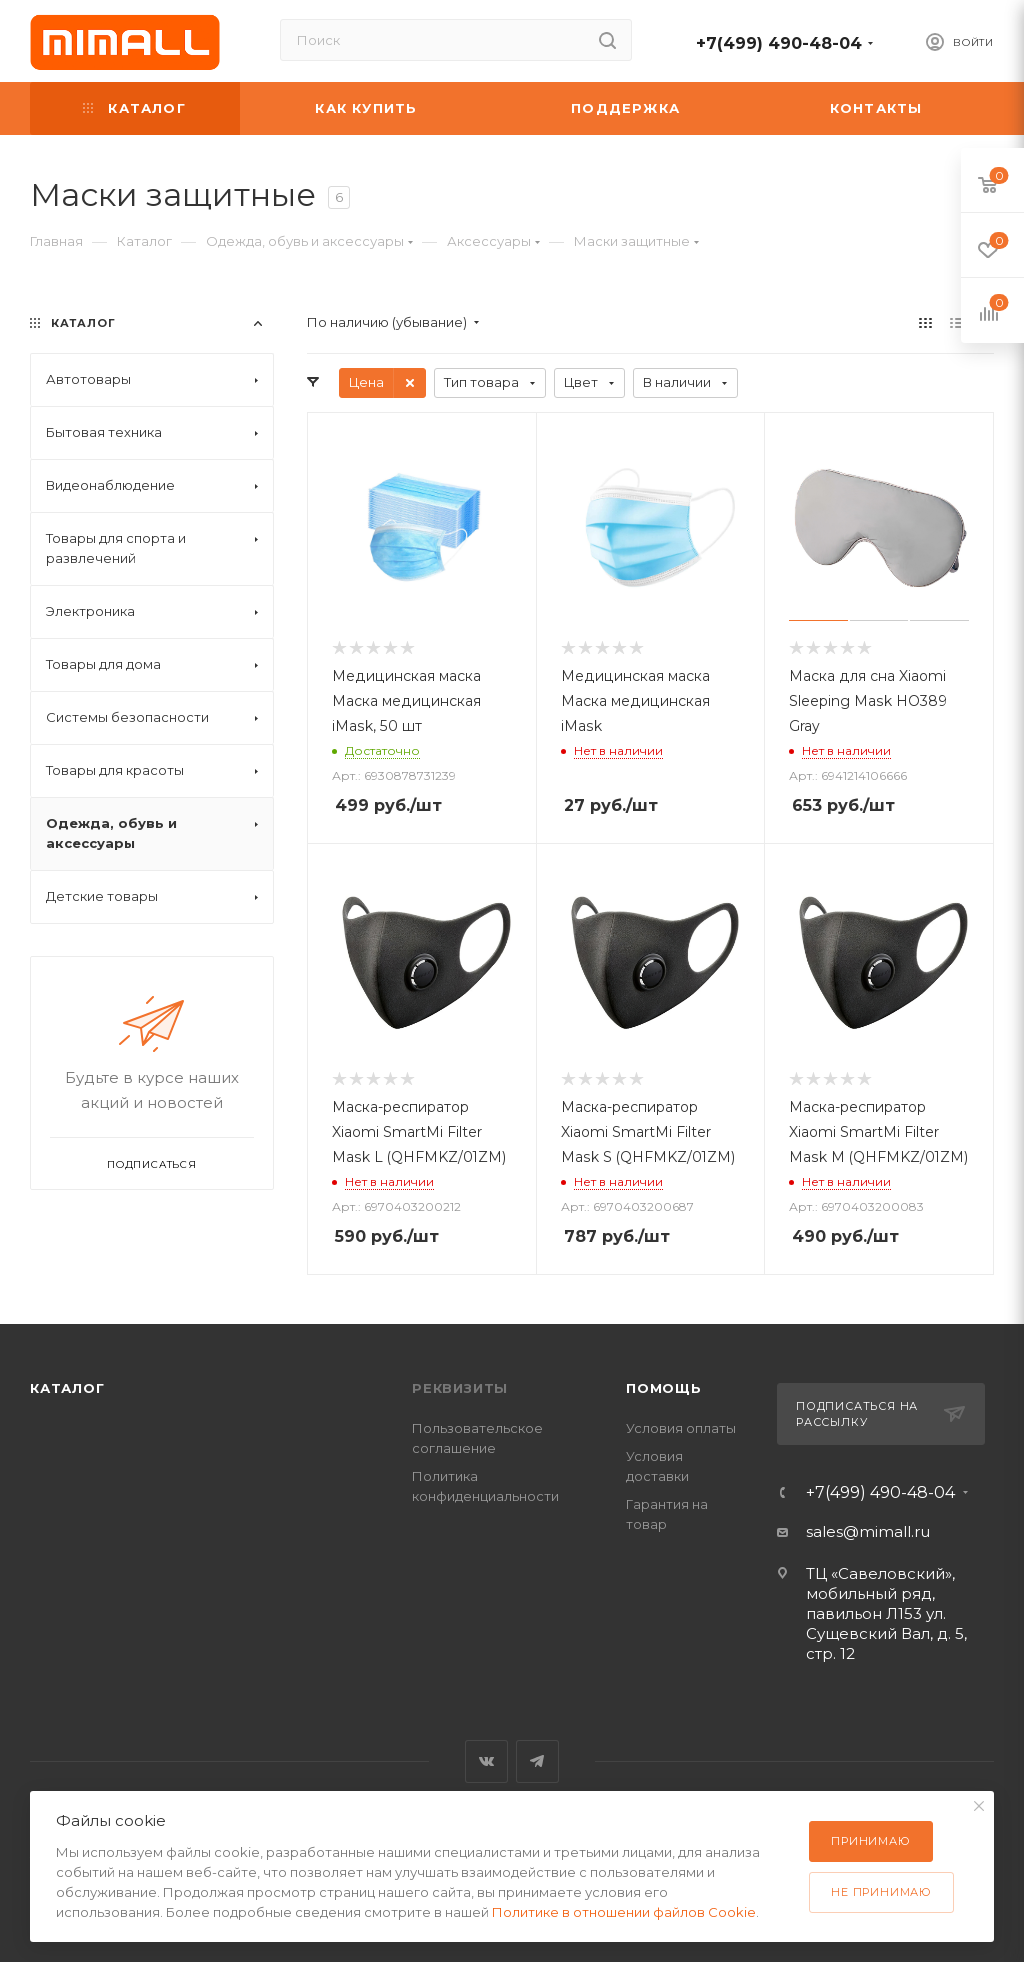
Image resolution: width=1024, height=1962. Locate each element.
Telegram (537, 1761)
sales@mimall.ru (868, 1531)
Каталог (67, 1388)
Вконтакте (486, 1761)
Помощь (664, 1388)
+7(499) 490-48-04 (779, 43)
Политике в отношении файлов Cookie (624, 1912)
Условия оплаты (681, 1428)
